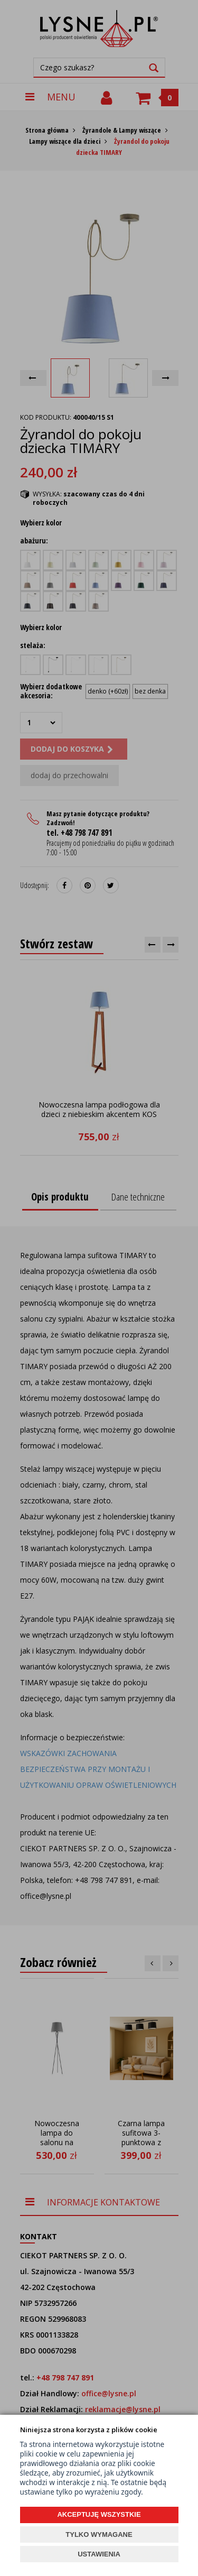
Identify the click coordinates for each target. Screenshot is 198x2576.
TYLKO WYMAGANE (98, 2534)
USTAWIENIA (99, 2554)
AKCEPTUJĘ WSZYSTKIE (98, 2514)
